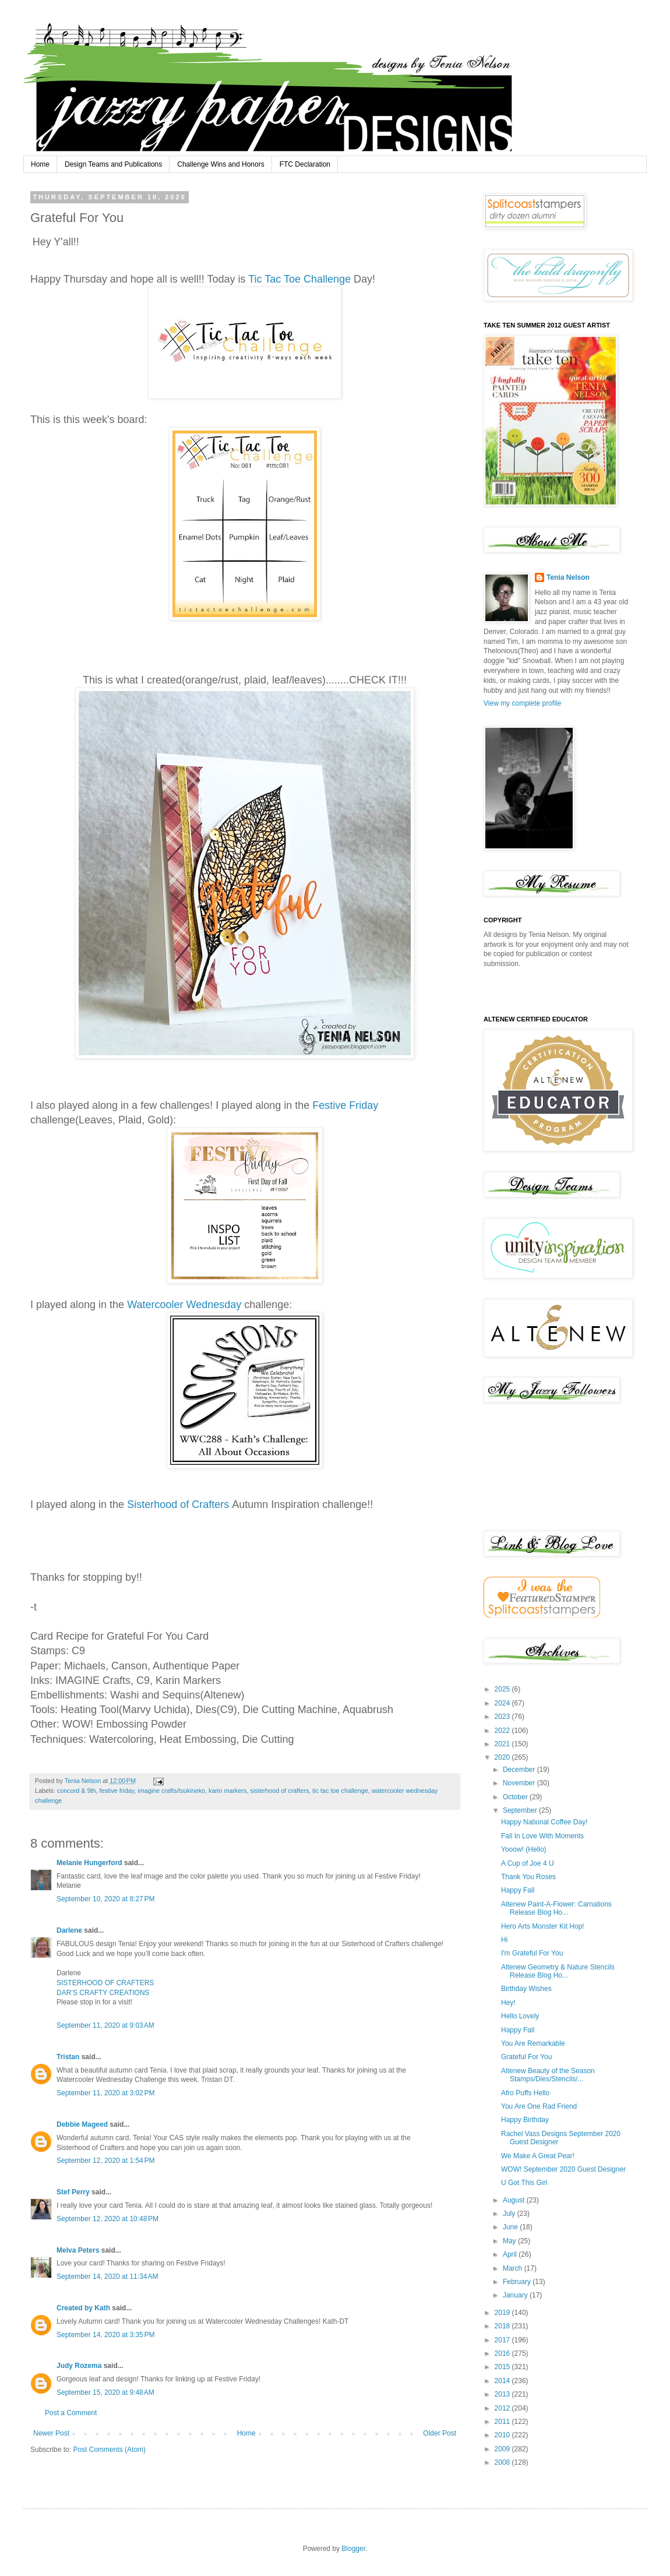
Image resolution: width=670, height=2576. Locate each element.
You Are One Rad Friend (539, 2106)
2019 (503, 2313)
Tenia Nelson (568, 577)
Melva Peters (78, 2250)
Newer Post (51, 2433)
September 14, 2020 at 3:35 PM (105, 2335)
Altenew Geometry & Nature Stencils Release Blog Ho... (558, 1971)
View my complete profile (522, 703)
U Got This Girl (524, 2183)
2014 (503, 2381)
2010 (503, 2435)
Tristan (68, 2057)
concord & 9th (76, 1790)
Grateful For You (526, 2057)
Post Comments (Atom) (109, 2449)
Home (40, 164)
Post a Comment (71, 2413)
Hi (504, 1940)
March (513, 2268)
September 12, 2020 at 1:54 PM (105, 2160)
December (520, 1770)
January (516, 2295)
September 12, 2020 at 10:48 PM (107, 2219)
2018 (503, 2326)
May (510, 2241)
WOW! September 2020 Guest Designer (563, 2169)
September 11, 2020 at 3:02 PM (105, 2093)
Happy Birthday (525, 2120)
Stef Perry (73, 2192)
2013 (503, 2394)
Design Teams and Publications (113, 164)
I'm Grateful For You (532, 1953)
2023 (503, 1716)
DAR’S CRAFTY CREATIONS (103, 1993)
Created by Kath (83, 2308)
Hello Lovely (520, 2016)
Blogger (353, 2549)
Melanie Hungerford (89, 1863)
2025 (503, 1689)
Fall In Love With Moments (542, 1836)
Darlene (70, 1930)
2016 (503, 2353)
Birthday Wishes (526, 1989)
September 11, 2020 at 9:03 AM (105, 2025)
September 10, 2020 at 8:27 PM (105, 1899)
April (511, 2254)
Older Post (439, 2433)
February (518, 2282)
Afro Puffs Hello (525, 2093)
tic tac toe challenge (340, 1790)
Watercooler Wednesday (184, 1304)
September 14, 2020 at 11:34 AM (107, 2276)
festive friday (116, 1790)
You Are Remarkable (533, 2043)
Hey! (508, 2003)
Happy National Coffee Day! (544, 1822)
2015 (503, 2367)
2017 (503, 2340)
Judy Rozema (79, 2366)
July (510, 2213)
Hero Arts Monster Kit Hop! (542, 1926)
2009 (503, 2449)
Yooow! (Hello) (523, 1849)
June (511, 2227)
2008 (503, 2462)
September (521, 1810)
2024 (503, 1703)
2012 (503, 2408)
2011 (503, 2422)
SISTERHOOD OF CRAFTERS (105, 1983)
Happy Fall (517, 1890)
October (516, 1797)
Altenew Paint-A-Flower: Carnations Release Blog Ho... (556, 1908)
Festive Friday (345, 1105)
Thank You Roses (528, 1877)
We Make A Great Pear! (537, 2156)
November (520, 1783)
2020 (503, 1757)
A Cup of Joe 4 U (527, 1863)
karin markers (227, 1790)
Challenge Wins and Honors (220, 164)
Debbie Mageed (82, 2124)
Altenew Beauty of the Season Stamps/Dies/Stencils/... (548, 2075)
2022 (503, 1730)
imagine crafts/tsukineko (171, 1790)
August (515, 2200)
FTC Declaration (305, 164)
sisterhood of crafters (280, 1790)
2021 (503, 1744)
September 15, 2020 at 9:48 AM (105, 2392)
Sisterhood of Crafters (179, 1504)
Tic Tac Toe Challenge (301, 279)
